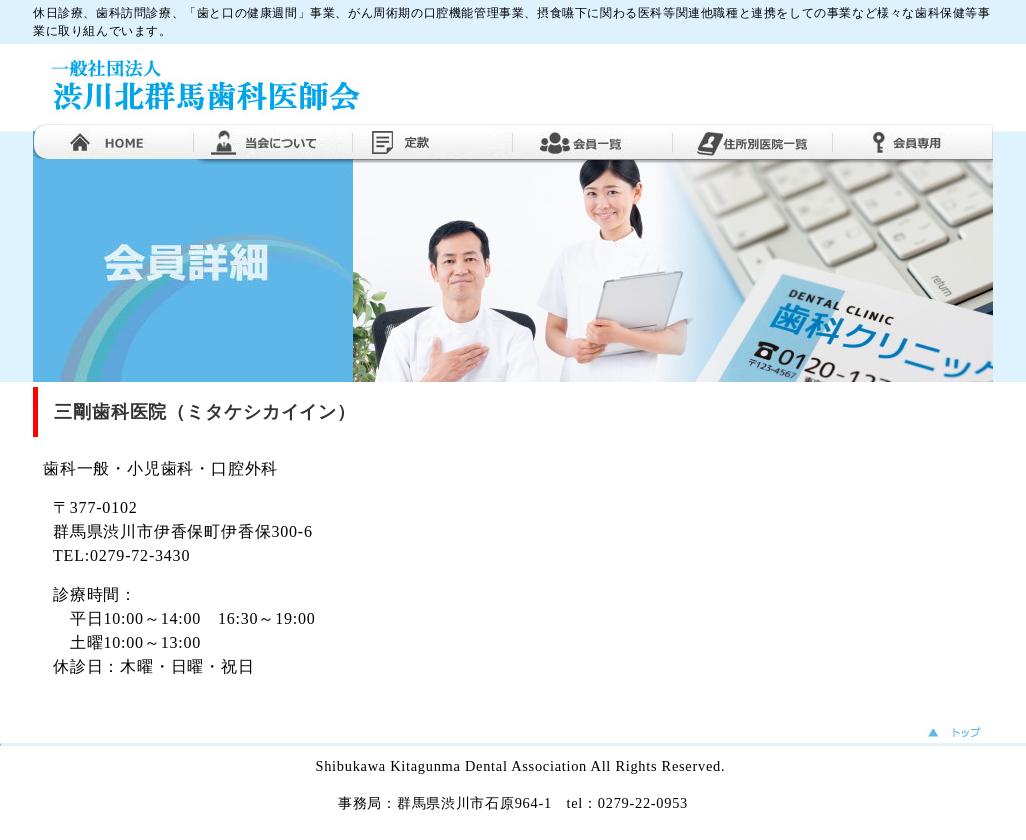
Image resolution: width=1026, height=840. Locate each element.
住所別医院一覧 (753, 141)
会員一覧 (593, 141)
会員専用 (913, 141)
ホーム (113, 141)
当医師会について (273, 141)
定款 (433, 141)
